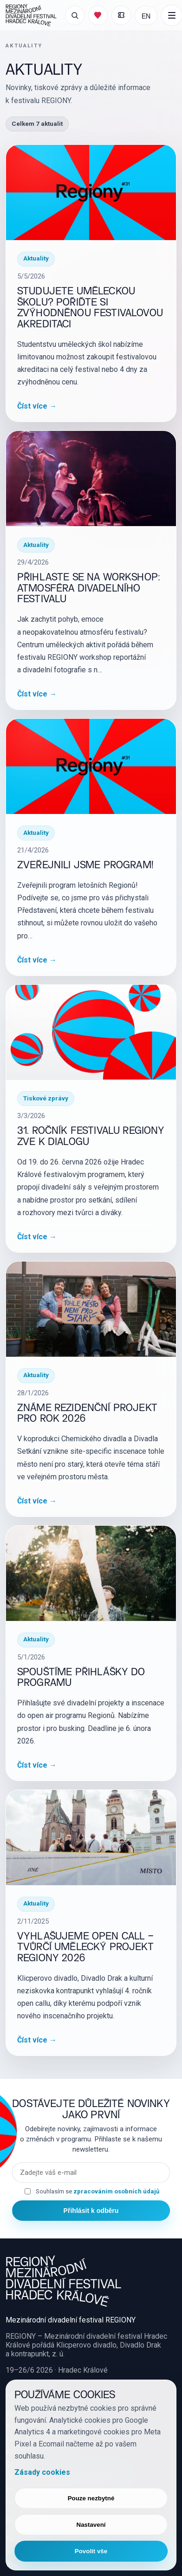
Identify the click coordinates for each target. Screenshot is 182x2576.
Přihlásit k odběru (91, 2210)
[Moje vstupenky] (121, 15)
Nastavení (91, 2524)
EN (146, 15)
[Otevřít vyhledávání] (74, 15)
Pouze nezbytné (91, 2498)
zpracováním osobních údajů (116, 2191)
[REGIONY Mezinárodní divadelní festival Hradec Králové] (31, 15)
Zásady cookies (42, 2472)
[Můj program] (98, 15)
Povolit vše (91, 2551)
